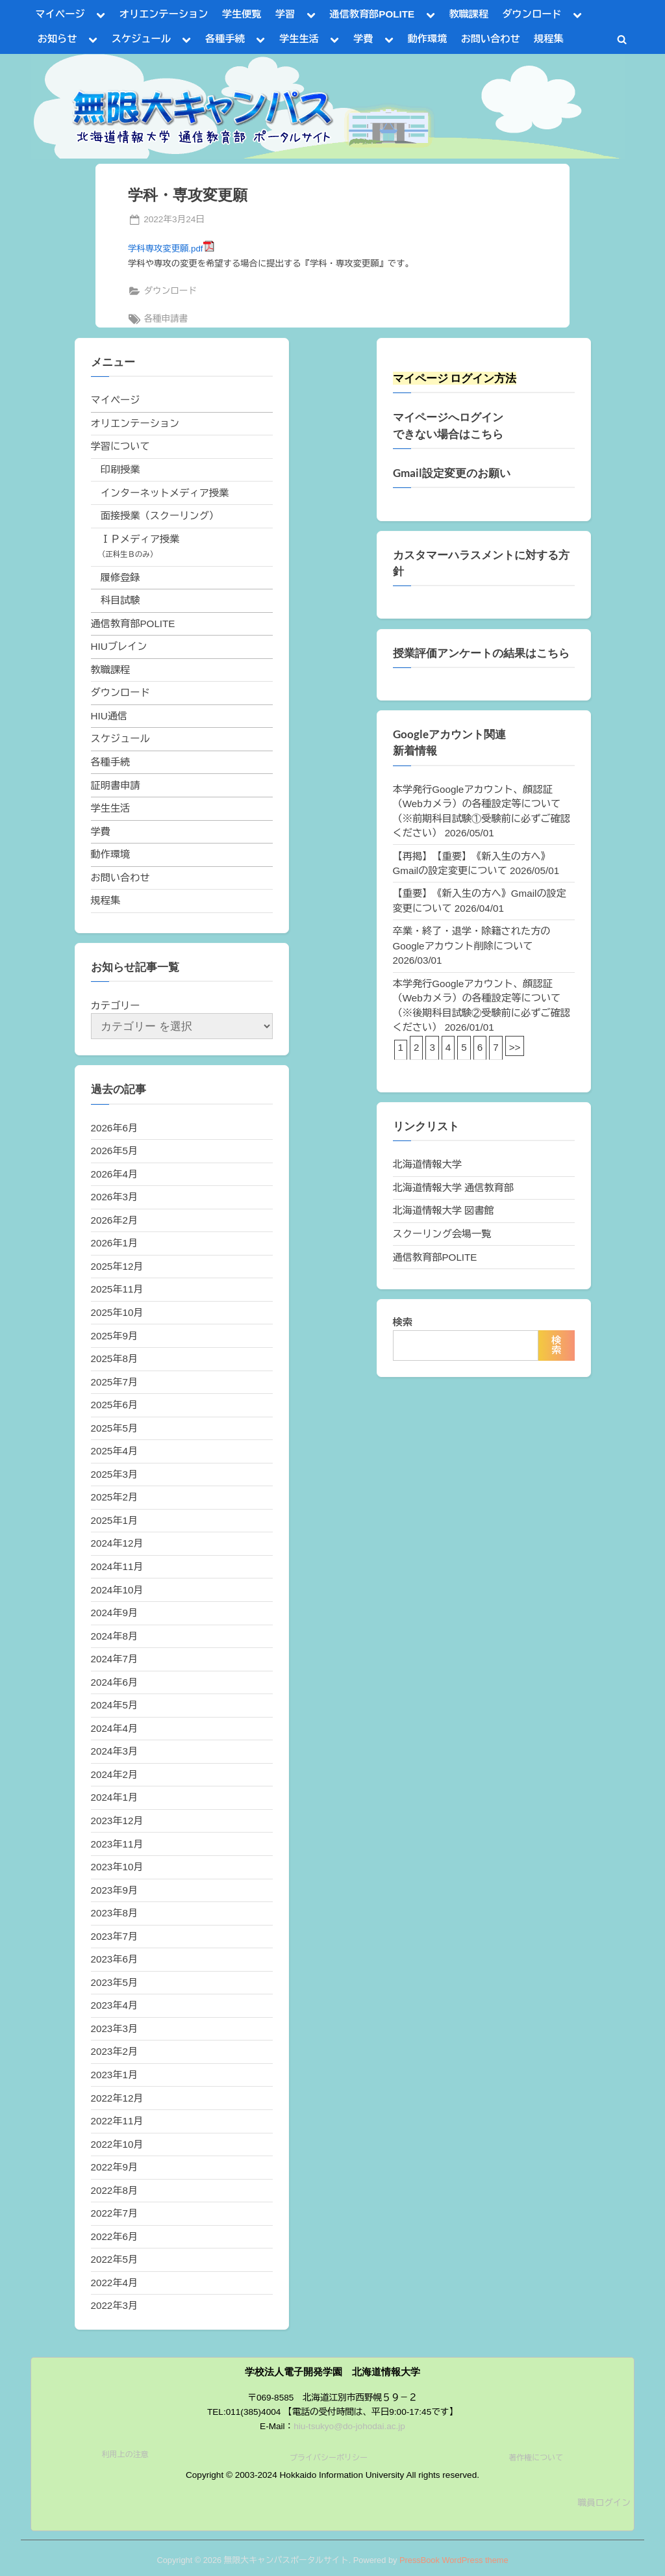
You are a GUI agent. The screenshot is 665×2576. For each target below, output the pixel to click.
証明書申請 (115, 785)
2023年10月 (117, 1866)
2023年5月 (114, 1982)
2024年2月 (114, 1774)
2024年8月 (114, 1636)
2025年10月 (117, 1312)
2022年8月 (114, 2190)
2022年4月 (114, 2282)
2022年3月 (114, 2305)
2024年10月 (117, 1589)
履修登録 (120, 577)
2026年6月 (114, 1127)
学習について (120, 446)
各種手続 (225, 38)
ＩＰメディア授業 (140, 539)
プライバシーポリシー (329, 2457)
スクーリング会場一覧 (442, 1233)
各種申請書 (166, 319)
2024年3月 (114, 1751)
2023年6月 (114, 1958)
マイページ (60, 13)
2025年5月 (114, 1428)
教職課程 (468, 13)
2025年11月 (117, 1288)
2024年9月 (114, 1612)
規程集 (549, 38)
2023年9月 (114, 1890)
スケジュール (141, 38)
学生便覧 (242, 13)
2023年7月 (114, 1936)
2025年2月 (114, 1496)
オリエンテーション (163, 13)
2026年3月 (114, 1196)
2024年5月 (114, 1704)
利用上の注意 (125, 2454)
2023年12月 (117, 1820)
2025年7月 (114, 1381)
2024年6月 (114, 1682)
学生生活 (299, 38)
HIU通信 (109, 715)
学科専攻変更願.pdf (171, 248)
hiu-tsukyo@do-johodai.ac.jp (349, 2426)
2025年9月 (114, 1335)
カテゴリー (115, 1005)
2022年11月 (117, 2120)
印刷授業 (120, 469)
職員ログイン (604, 2503)
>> (515, 1047)
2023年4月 (114, 2005)
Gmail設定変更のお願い (451, 473)
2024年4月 (114, 1728)
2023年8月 (114, 1912)
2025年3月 (114, 1474)
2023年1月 (114, 2074)
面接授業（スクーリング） (160, 515)
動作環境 (427, 38)
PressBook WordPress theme (453, 2560)
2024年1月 (114, 1797)
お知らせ (57, 38)
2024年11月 (117, 1566)
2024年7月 (114, 1658)
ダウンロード (531, 13)
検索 (402, 1322)
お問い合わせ (490, 38)
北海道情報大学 (427, 1164)
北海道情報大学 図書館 (443, 1210)
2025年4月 (114, 1450)
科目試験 (120, 600)
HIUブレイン (119, 646)
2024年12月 (117, 1543)
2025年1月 (114, 1520)
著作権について (535, 2457)
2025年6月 (114, 1404)
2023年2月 (114, 2051)
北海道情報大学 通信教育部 (453, 1187)
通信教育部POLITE (371, 13)
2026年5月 (114, 1150)
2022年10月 (117, 2144)
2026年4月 (114, 1173)
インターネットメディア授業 (165, 492)
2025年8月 (114, 1358)
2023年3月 (114, 2028)
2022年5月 (114, 2259)
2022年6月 (114, 2236)
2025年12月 (117, 1266)
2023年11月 (117, 1843)
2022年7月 (114, 2213)
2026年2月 (114, 1220)
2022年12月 (117, 2098)
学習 (285, 13)
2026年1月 (114, 1242)
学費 (363, 38)
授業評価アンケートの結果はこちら (481, 653)
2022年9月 (114, 2166)
